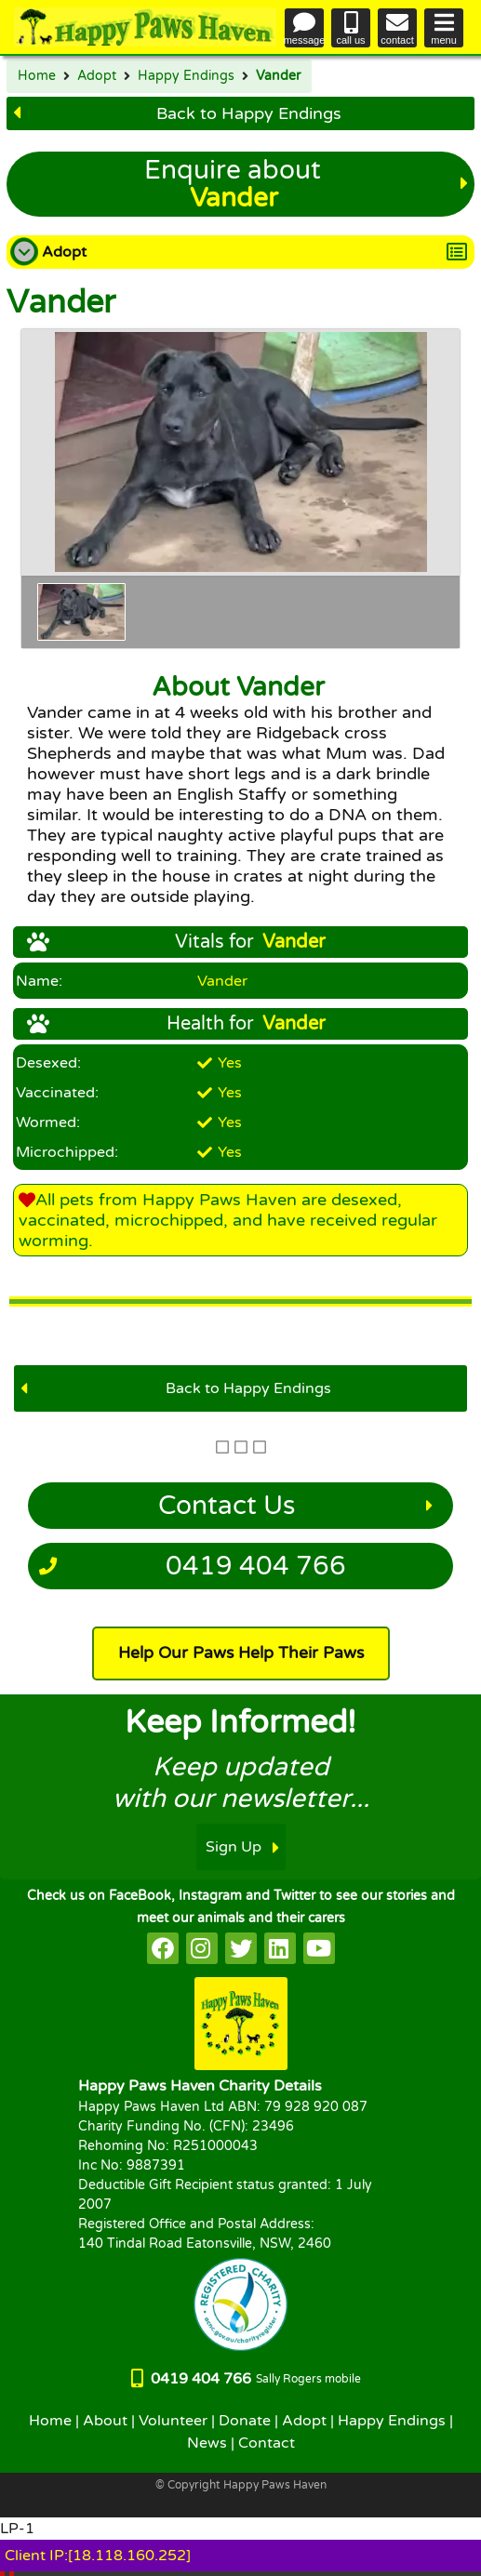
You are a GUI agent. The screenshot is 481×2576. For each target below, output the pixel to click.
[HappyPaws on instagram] (202, 1948)
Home (37, 76)
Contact (266, 2443)
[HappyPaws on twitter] (241, 1948)
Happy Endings (186, 76)
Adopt (96, 76)
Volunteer (173, 2420)
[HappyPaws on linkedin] (280, 1948)
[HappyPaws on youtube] (319, 1948)
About (105, 2420)
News (207, 2443)
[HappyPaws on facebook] (163, 1948)
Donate (245, 2420)
